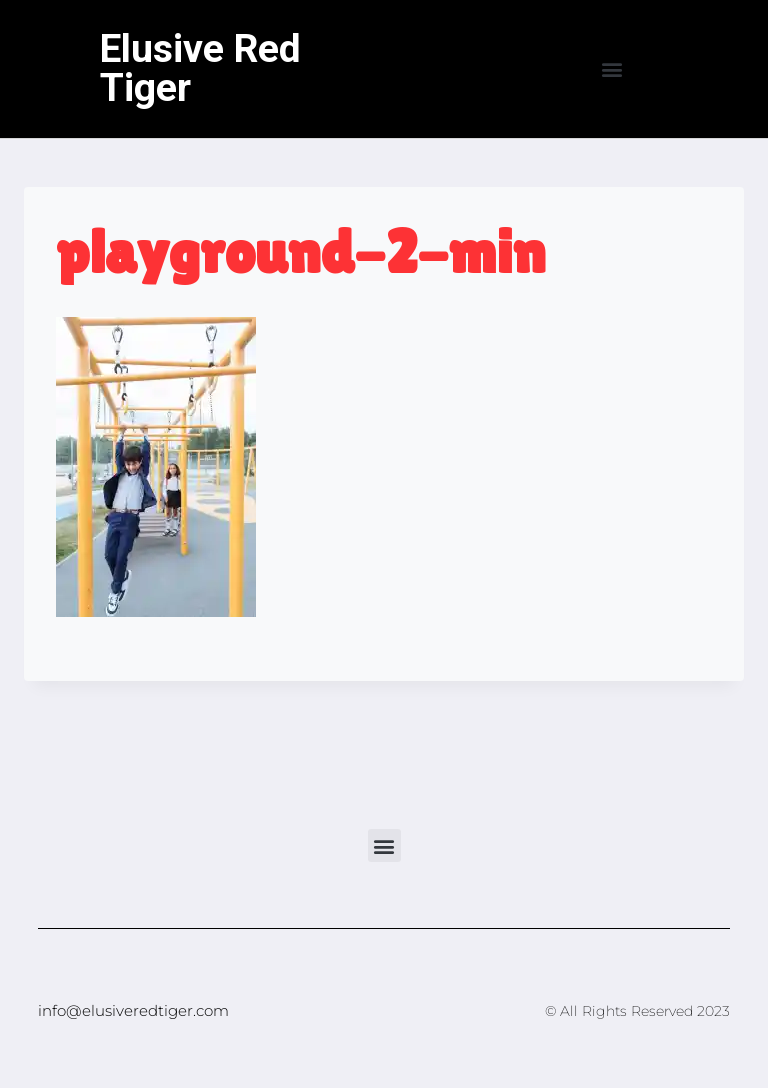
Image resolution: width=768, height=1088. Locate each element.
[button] (612, 69)
